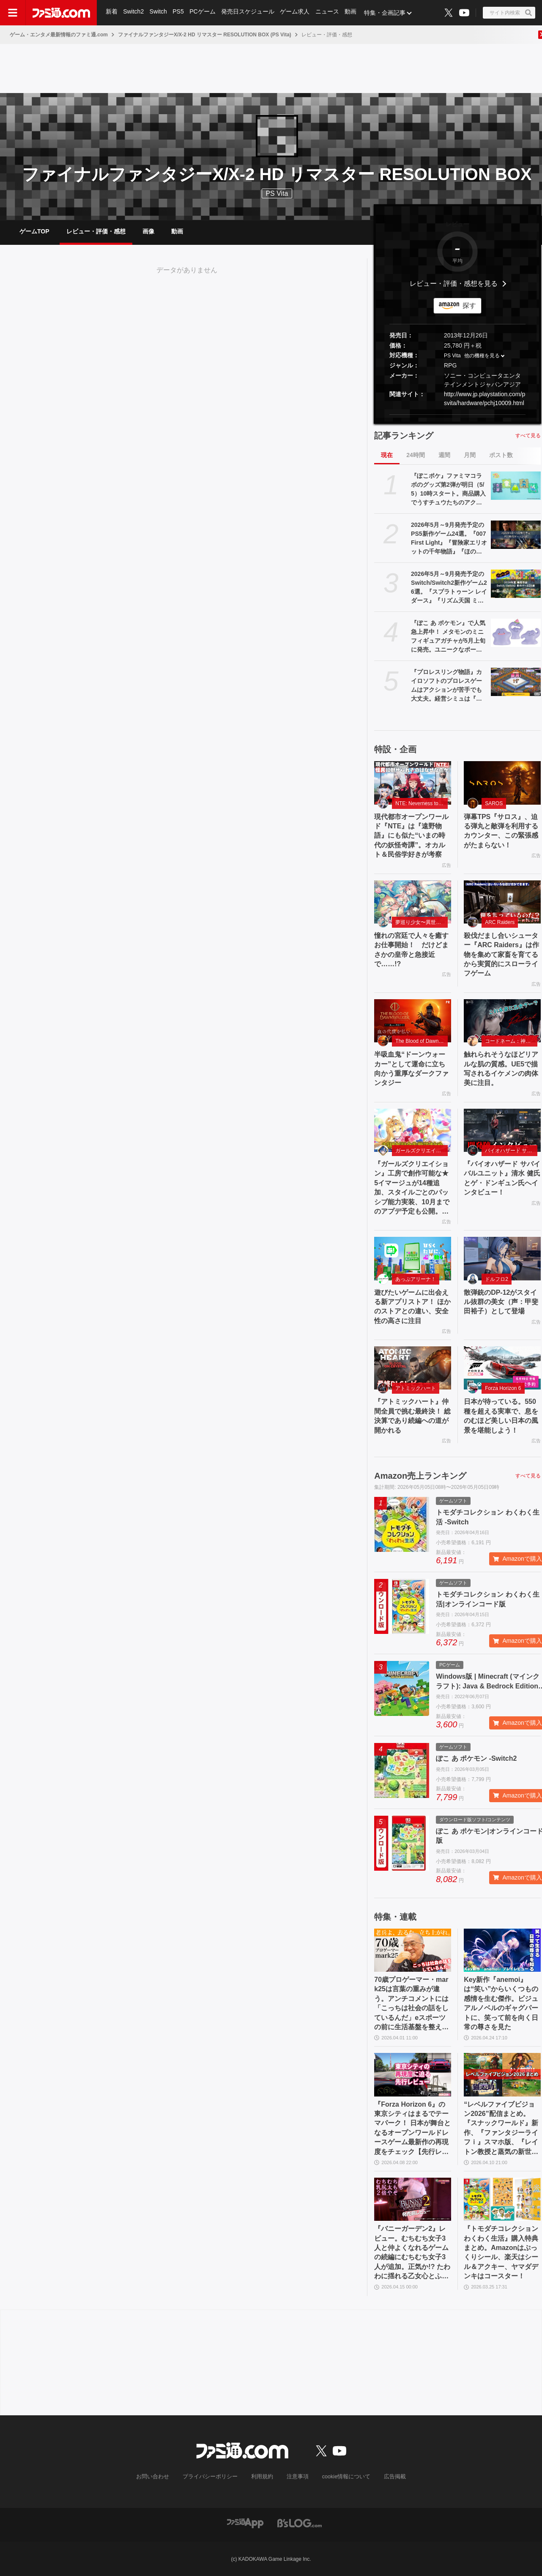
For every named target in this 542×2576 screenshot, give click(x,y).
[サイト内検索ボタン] (509, 13)
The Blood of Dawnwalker (421, 1041)
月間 (470, 455)
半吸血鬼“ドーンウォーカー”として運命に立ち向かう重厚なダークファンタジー (411, 1068)
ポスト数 (501, 455)
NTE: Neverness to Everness (421, 803)
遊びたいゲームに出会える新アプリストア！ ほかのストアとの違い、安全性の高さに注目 (412, 1306)
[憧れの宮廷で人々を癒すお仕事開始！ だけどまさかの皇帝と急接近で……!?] (412, 902)
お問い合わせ (159, 2477)
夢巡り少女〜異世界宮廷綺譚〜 (421, 922)
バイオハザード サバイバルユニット (511, 1151)
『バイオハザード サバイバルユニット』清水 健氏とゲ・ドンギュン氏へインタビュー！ (502, 1178)
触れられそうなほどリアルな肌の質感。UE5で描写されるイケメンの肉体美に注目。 (501, 1068)
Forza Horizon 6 (503, 1388)
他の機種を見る (482, 356)
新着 (112, 12)
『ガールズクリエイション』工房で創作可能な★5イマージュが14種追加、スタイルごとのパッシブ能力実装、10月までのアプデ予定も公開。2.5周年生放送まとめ (411, 1188)
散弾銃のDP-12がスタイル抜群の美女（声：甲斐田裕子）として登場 (501, 1302)
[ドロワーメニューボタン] (12, 12)
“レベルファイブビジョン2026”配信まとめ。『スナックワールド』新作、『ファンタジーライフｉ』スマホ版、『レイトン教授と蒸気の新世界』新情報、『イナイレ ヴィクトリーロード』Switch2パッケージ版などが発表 (501, 2129)
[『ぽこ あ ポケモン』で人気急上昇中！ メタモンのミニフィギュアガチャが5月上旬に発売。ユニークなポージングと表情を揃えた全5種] (516, 633)
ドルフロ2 (496, 1279)
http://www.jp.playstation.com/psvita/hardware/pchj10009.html (484, 398)
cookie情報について (342, 2477)
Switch (158, 12)
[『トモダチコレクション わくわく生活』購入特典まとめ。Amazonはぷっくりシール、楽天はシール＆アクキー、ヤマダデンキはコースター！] (502, 2199)
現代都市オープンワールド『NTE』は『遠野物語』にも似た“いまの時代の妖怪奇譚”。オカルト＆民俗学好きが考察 (411, 835)
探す (469, 305)
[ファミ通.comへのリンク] (61, 13)
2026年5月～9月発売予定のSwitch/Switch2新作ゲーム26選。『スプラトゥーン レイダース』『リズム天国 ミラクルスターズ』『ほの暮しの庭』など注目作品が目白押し (449, 587)
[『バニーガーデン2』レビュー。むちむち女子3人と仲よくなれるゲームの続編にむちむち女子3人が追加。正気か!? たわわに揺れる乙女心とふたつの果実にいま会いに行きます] (412, 2199)
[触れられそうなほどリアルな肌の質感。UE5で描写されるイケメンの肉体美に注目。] (502, 1020)
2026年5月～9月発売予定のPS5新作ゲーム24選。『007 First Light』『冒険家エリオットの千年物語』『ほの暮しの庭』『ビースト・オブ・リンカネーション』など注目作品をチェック (449, 538)
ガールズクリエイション (421, 1151)
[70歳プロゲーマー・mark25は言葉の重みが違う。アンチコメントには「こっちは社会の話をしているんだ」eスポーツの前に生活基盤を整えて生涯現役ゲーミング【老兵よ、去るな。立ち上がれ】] (412, 1950)
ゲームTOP (34, 231)
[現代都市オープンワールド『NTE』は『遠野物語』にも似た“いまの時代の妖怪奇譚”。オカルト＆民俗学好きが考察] (412, 782)
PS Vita (452, 356)
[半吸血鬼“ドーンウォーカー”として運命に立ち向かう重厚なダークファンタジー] (412, 1020)
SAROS (494, 803)
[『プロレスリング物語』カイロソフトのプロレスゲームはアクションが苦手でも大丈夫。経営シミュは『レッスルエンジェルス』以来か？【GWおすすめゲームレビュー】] (516, 682)
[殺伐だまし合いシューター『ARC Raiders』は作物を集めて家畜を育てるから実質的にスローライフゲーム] (502, 902)
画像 (148, 231)
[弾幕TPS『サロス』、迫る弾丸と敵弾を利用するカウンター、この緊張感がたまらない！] (502, 782)
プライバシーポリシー (213, 2477)
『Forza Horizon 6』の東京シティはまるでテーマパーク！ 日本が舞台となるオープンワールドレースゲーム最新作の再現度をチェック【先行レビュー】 (412, 2129)
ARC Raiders (500, 922)
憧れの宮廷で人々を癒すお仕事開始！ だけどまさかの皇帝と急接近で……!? (411, 949)
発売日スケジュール (249, 12)
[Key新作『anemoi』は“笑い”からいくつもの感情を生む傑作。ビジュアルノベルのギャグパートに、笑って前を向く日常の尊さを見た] (502, 1950)
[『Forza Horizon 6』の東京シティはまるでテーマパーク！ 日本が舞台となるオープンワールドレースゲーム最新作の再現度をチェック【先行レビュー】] (412, 2074)
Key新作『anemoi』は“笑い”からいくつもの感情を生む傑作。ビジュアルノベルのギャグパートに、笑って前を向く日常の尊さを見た (501, 2003)
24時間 (415, 455)
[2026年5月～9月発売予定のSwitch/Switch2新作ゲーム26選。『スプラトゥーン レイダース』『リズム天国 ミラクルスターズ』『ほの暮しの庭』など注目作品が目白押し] (516, 583)
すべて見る (528, 435)
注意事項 (296, 2477)
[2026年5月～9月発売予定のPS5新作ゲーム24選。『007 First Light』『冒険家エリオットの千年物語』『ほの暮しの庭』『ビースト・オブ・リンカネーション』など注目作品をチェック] (516, 534)
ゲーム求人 (296, 12)
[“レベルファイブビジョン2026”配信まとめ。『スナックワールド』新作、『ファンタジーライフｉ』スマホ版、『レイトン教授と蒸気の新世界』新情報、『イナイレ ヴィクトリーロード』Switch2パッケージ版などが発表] (502, 2074)
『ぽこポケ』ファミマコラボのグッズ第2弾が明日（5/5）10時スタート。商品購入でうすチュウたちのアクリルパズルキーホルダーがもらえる (448, 489)
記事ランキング (403, 435)
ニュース (329, 12)
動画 (353, 12)
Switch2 (133, 12)
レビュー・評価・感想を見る (454, 283)
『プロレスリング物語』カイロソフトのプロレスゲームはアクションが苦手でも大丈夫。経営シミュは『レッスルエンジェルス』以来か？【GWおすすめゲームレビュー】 (448, 686)
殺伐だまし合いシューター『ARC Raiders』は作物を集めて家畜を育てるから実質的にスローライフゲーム (501, 954)
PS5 (178, 12)
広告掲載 (388, 2477)
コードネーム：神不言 (510, 1041)
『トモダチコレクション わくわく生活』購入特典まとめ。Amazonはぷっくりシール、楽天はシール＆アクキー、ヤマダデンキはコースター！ (501, 2252)
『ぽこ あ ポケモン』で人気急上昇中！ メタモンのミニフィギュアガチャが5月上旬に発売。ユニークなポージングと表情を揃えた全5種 (448, 636)
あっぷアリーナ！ (415, 1279)
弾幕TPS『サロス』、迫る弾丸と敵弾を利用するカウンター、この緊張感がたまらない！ (501, 831)
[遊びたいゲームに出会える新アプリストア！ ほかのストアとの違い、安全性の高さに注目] (412, 1258)
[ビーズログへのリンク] (299, 2522)
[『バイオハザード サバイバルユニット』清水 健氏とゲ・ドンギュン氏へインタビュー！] (502, 1130)
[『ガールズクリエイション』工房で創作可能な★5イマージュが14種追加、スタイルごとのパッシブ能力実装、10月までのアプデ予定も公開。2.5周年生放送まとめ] (412, 1130)
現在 (387, 455)
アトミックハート (415, 1388)
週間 (444, 455)
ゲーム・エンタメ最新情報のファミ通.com (59, 35)
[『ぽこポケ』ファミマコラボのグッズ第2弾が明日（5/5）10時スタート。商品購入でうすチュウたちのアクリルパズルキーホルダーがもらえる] (516, 485)
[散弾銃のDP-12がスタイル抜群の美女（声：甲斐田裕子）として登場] (502, 1258)
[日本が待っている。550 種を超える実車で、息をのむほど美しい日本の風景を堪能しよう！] (502, 1367)
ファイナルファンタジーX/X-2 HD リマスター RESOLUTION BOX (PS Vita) (204, 35)
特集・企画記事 (387, 12)
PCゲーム (203, 12)
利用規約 (262, 2477)
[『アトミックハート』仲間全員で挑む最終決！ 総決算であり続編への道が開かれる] (412, 1367)
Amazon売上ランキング (420, 1475)
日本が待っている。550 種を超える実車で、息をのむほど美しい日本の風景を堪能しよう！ (501, 1415)
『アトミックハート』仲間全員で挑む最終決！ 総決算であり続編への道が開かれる (412, 1415)
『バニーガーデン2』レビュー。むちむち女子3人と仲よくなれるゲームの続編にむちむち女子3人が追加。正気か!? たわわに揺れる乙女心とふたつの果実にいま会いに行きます (412, 2253)
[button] (457, 414)
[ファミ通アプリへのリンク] (245, 2522)
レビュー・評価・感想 (96, 231)
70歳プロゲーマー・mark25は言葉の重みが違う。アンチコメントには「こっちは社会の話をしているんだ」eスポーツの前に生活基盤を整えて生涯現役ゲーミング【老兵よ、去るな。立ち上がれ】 (411, 2004)
